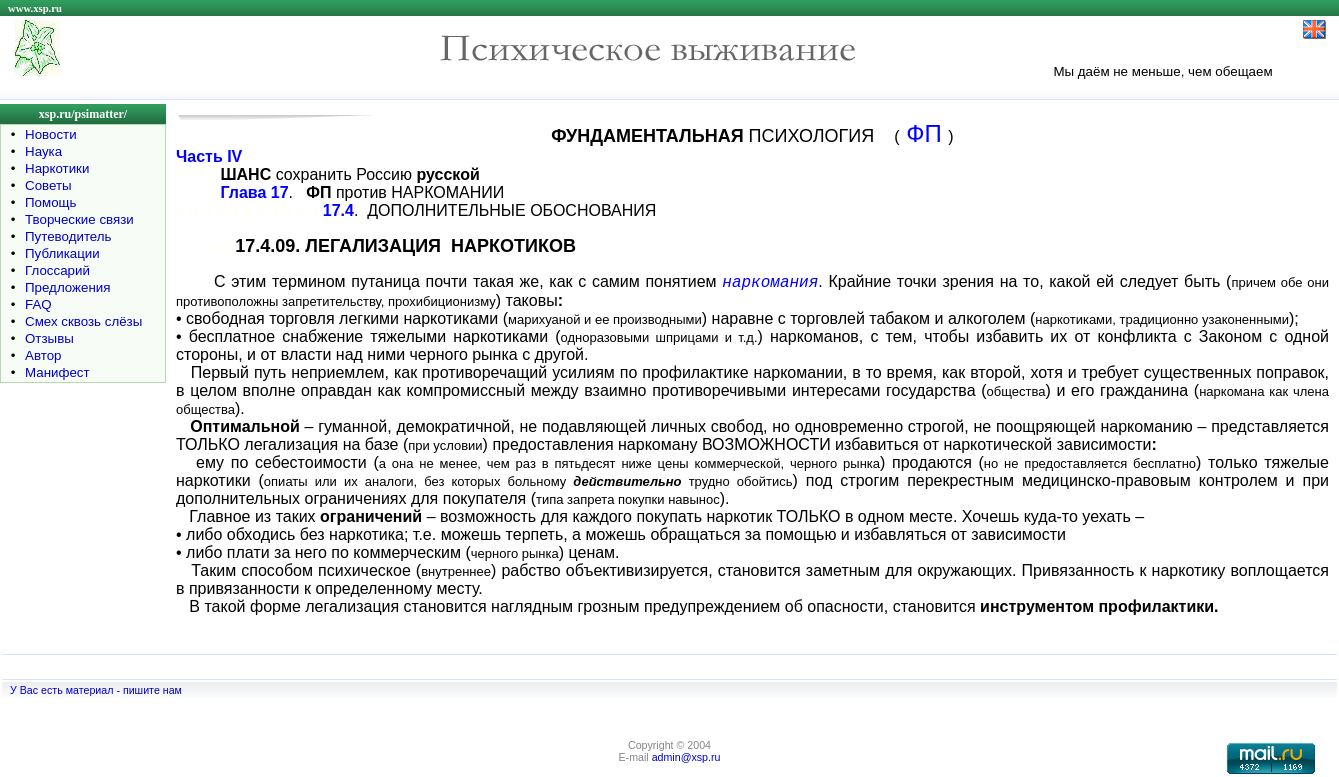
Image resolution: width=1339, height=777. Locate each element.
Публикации (62, 253)
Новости (51, 134)
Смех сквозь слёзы (83, 321)
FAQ (38, 304)
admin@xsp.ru (686, 757)
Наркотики (57, 168)
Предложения (67, 287)
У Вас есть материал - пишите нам (96, 690)
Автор (43, 355)
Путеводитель (68, 236)
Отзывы (49, 338)
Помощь (50, 202)
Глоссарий (57, 270)
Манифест (57, 372)
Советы (48, 185)
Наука (43, 151)
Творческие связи (79, 219)
